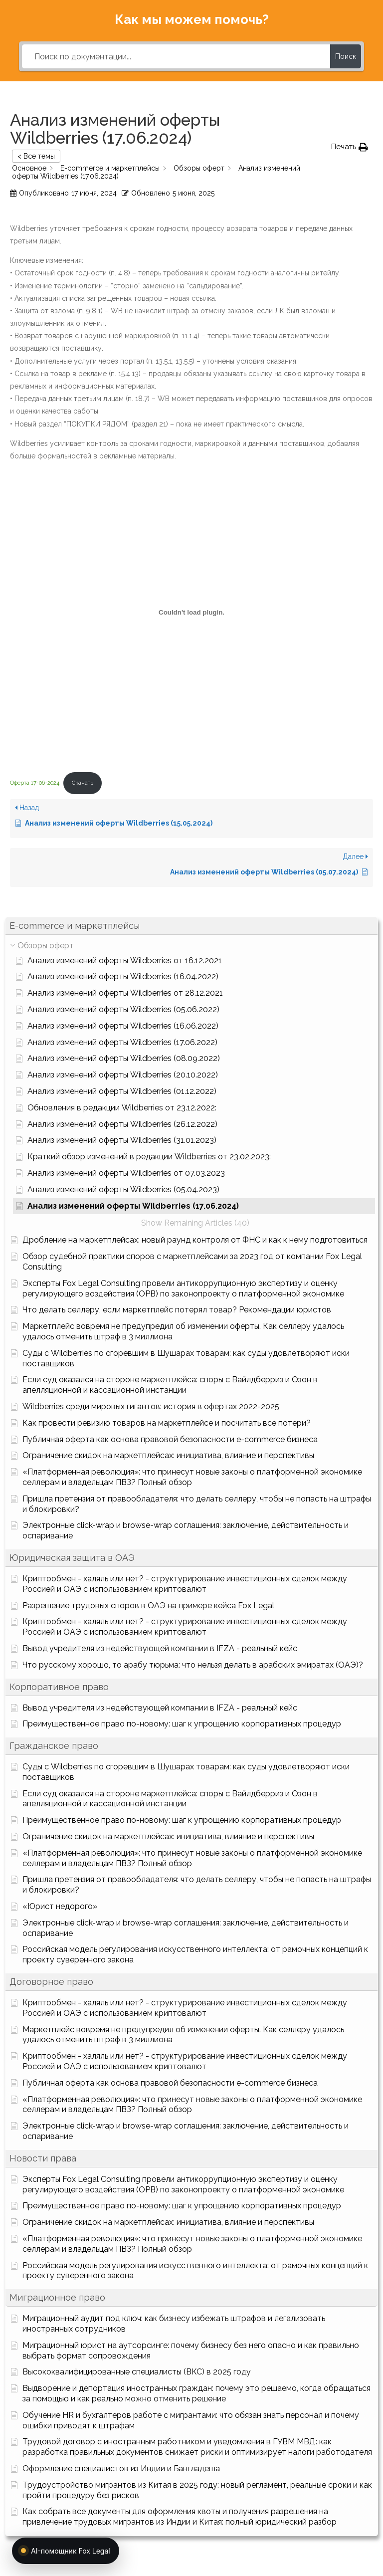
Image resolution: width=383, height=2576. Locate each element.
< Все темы (36, 156)
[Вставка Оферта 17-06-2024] (191, 612)
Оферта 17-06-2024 (34, 782)
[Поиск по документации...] (176, 56)
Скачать (82, 782)
